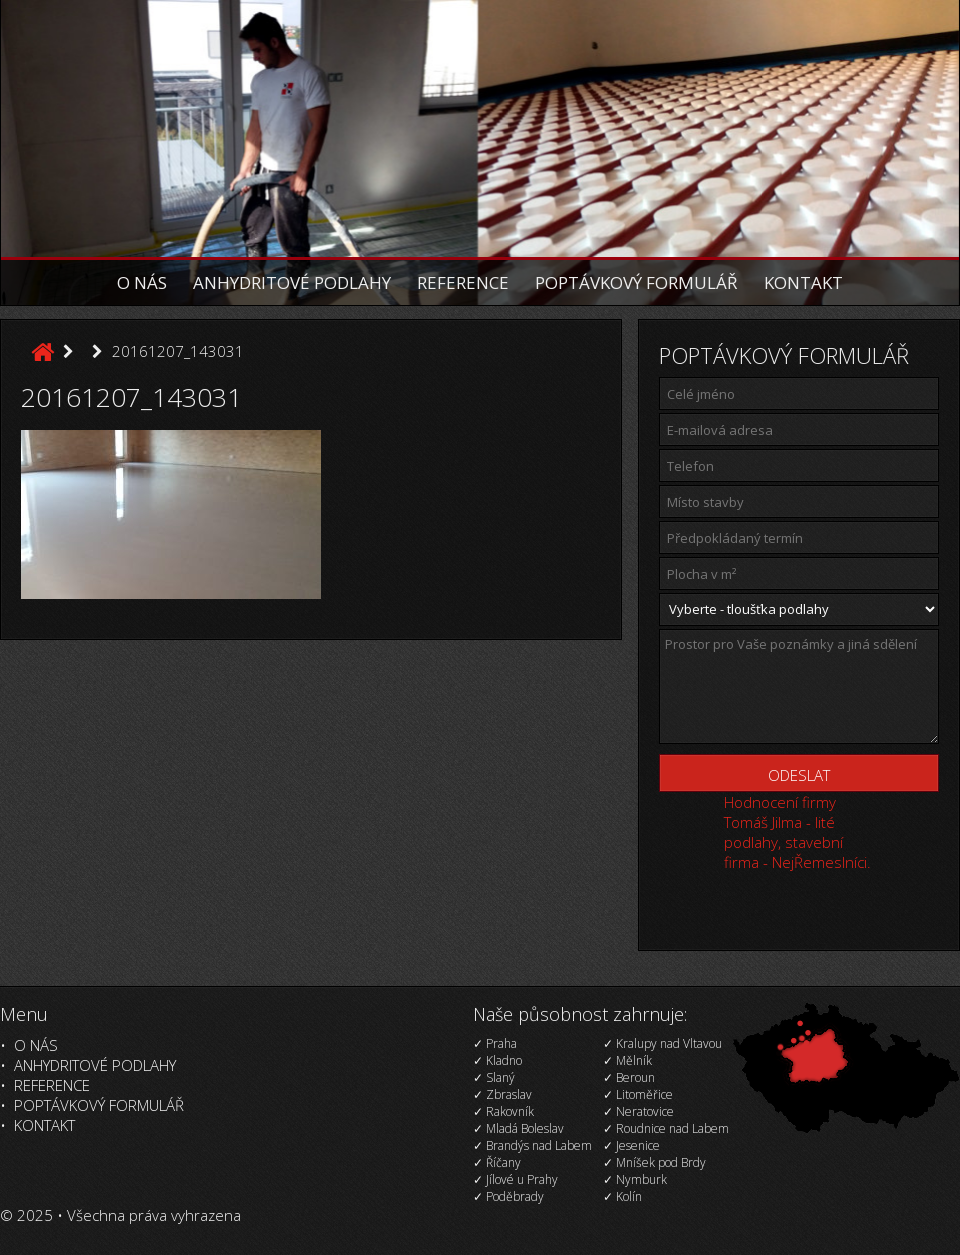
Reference (463, 282)
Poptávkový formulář (636, 282)
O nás (142, 282)
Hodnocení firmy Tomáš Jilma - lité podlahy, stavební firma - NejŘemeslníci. (797, 832)
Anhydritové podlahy (292, 282)
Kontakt (803, 282)
